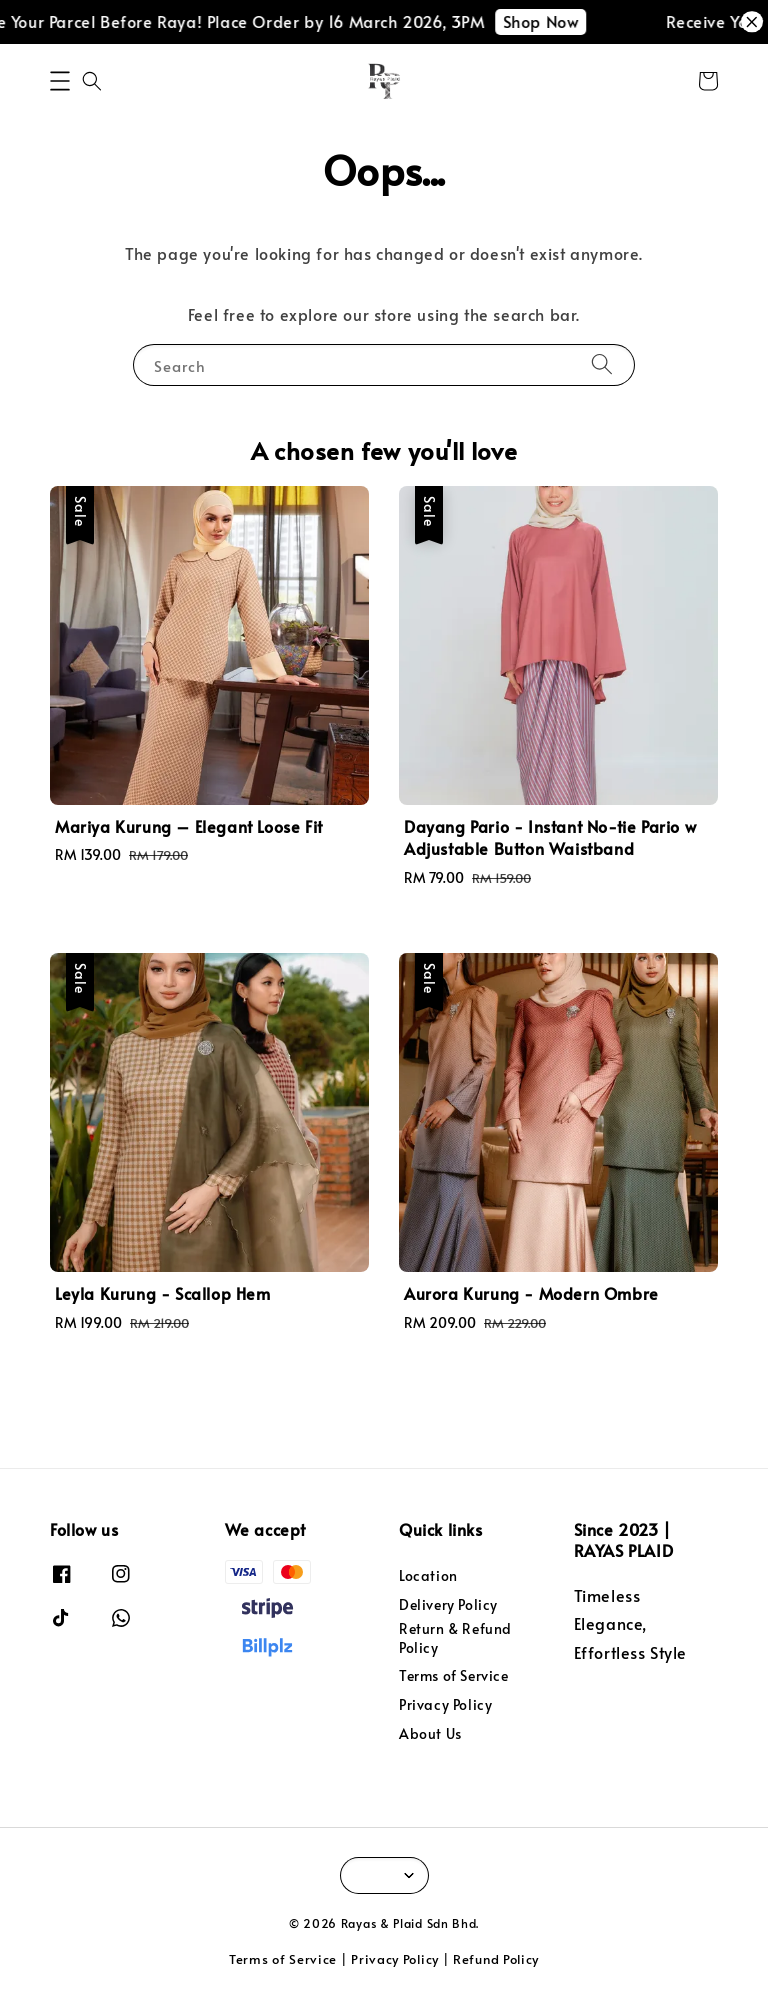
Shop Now (554, 21)
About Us (430, 1733)
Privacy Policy (445, 1704)
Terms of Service (454, 1675)
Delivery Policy (448, 1604)
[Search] (602, 364)
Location (428, 1576)
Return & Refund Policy (455, 1637)
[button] (60, 81)
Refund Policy (496, 1959)
